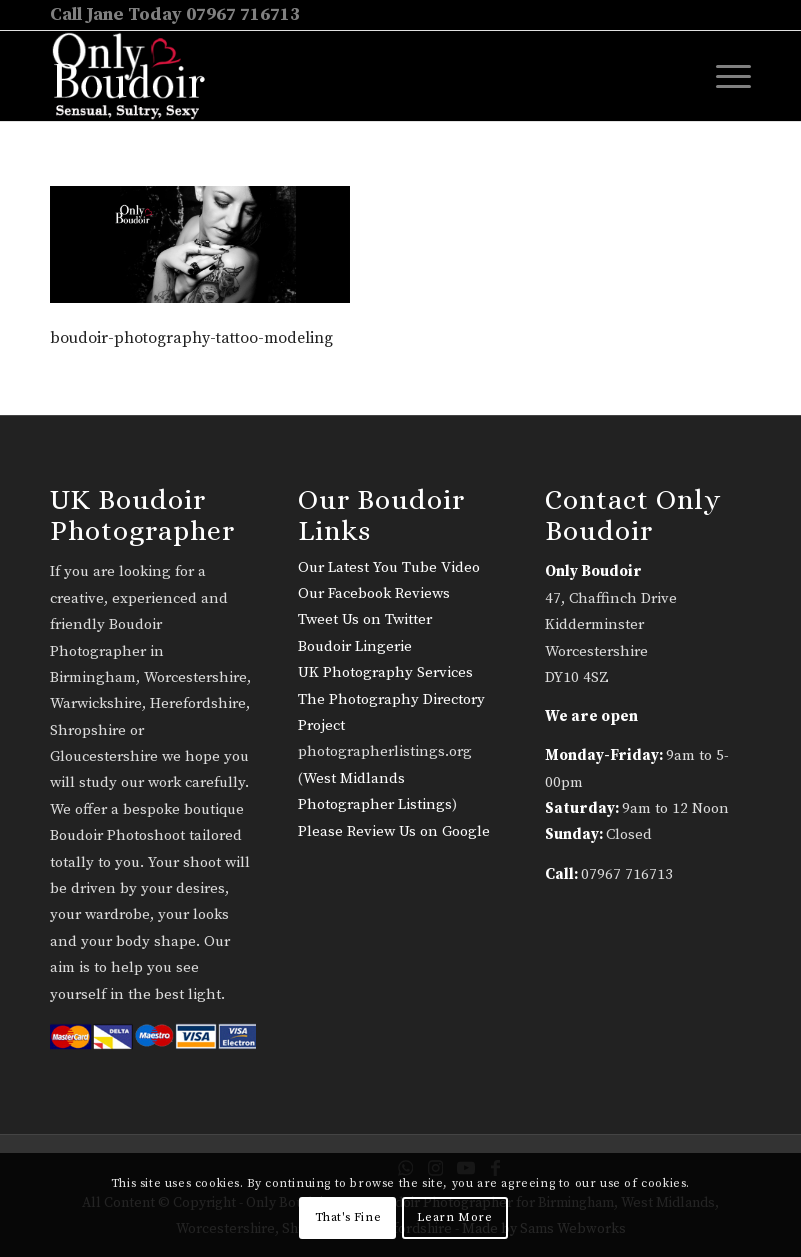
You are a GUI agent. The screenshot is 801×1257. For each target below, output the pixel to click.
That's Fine (348, 1217)
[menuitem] (723, 76)
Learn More (454, 1217)
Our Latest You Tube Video (389, 567)
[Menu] (723, 76)
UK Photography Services (385, 672)
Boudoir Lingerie (355, 646)
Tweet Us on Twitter (365, 619)
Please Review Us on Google (394, 831)
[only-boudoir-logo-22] (137, 76)
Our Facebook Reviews (374, 593)
